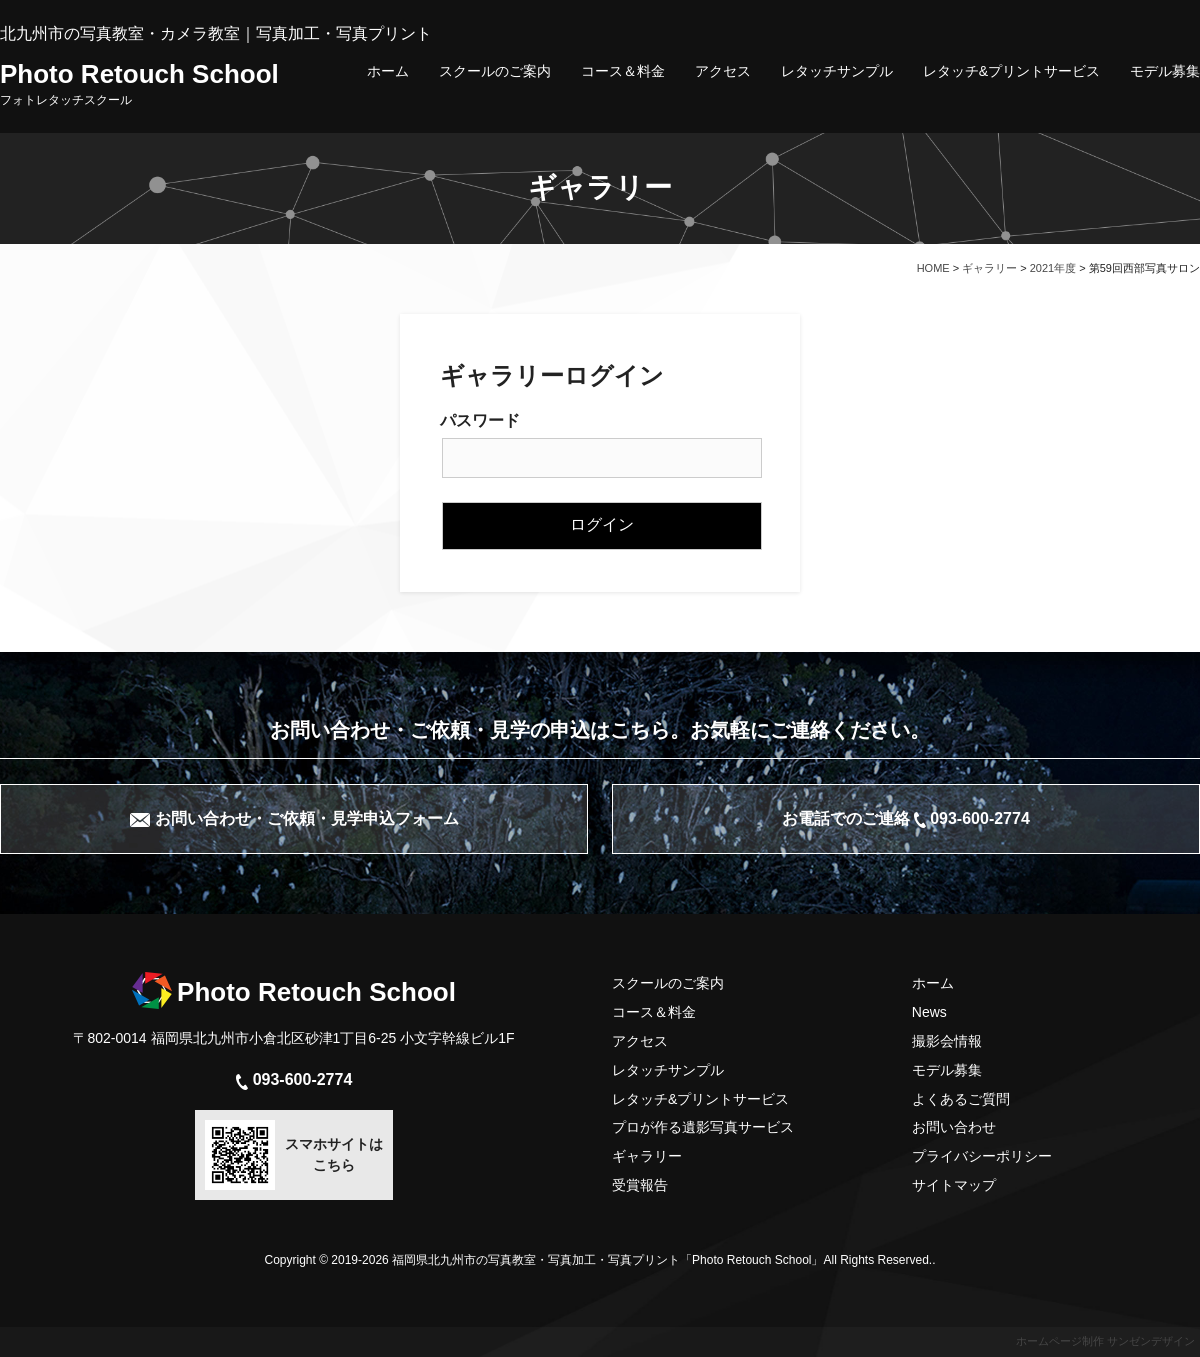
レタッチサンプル (837, 71)
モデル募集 (1165, 71)
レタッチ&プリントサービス (1011, 71)
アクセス (723, 71)
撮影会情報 (947, 1041)
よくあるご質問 (961, 1099)
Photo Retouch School (139, 83)
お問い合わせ (954, 1127)
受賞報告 (640, 1185)
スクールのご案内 (495, 71)
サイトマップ (954, 1185)
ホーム (388, 71)
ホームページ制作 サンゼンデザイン (1105, 1341)
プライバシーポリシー (982, 1156)
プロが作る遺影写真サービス (703, 1127)
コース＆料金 (623, 71)
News (929, 1012)
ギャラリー (647, 1156)
